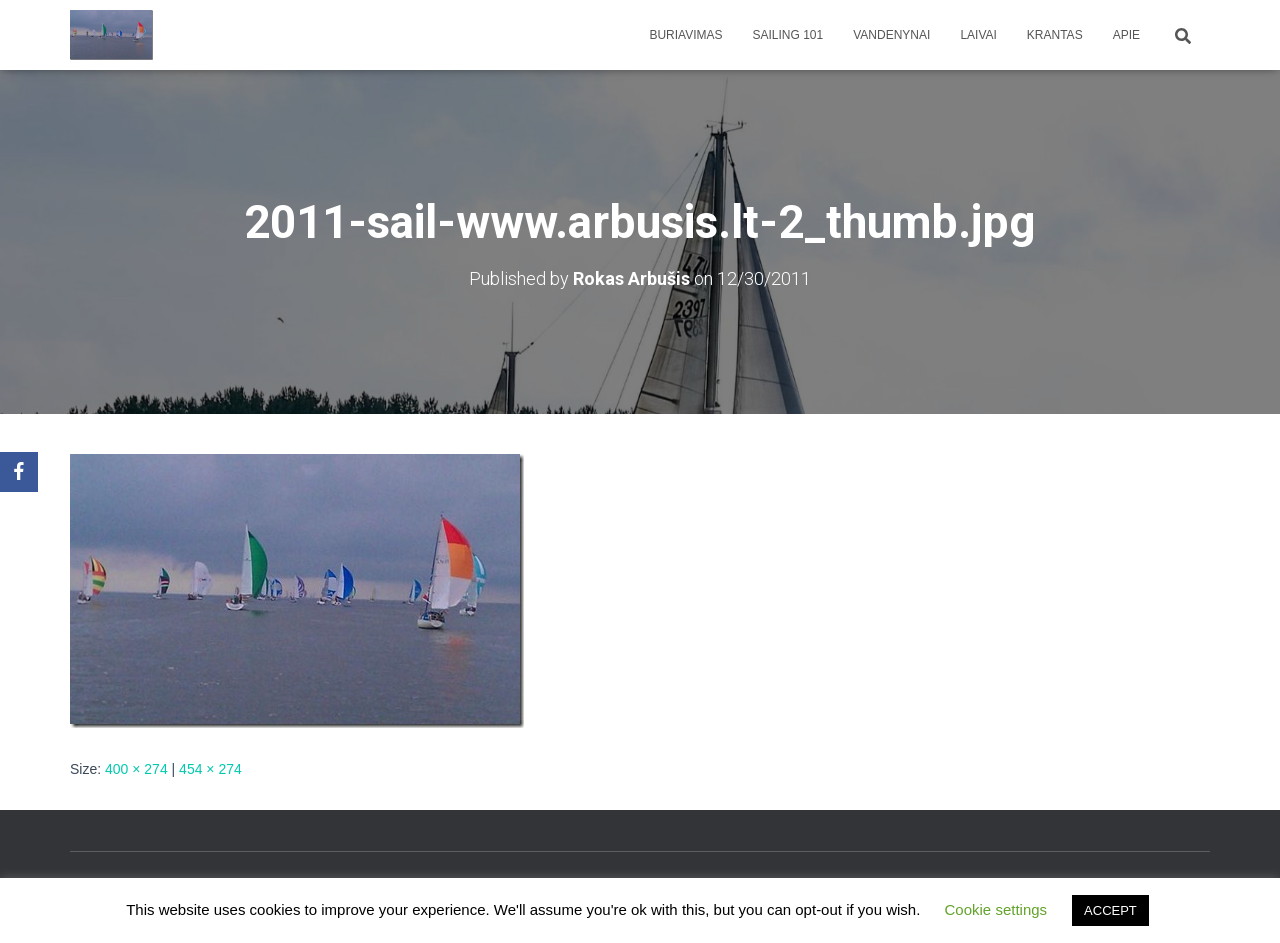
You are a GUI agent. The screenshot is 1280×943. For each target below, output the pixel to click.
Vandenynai (891, 35)
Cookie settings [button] (996, 909)
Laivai (978, 35)
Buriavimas (685, 35)
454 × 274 (210, 769)
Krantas (1055, 35)
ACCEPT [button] (1110, 910)
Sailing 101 (788, 35)
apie (1126, 35)
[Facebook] (19, 472)
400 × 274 (136, 769)
